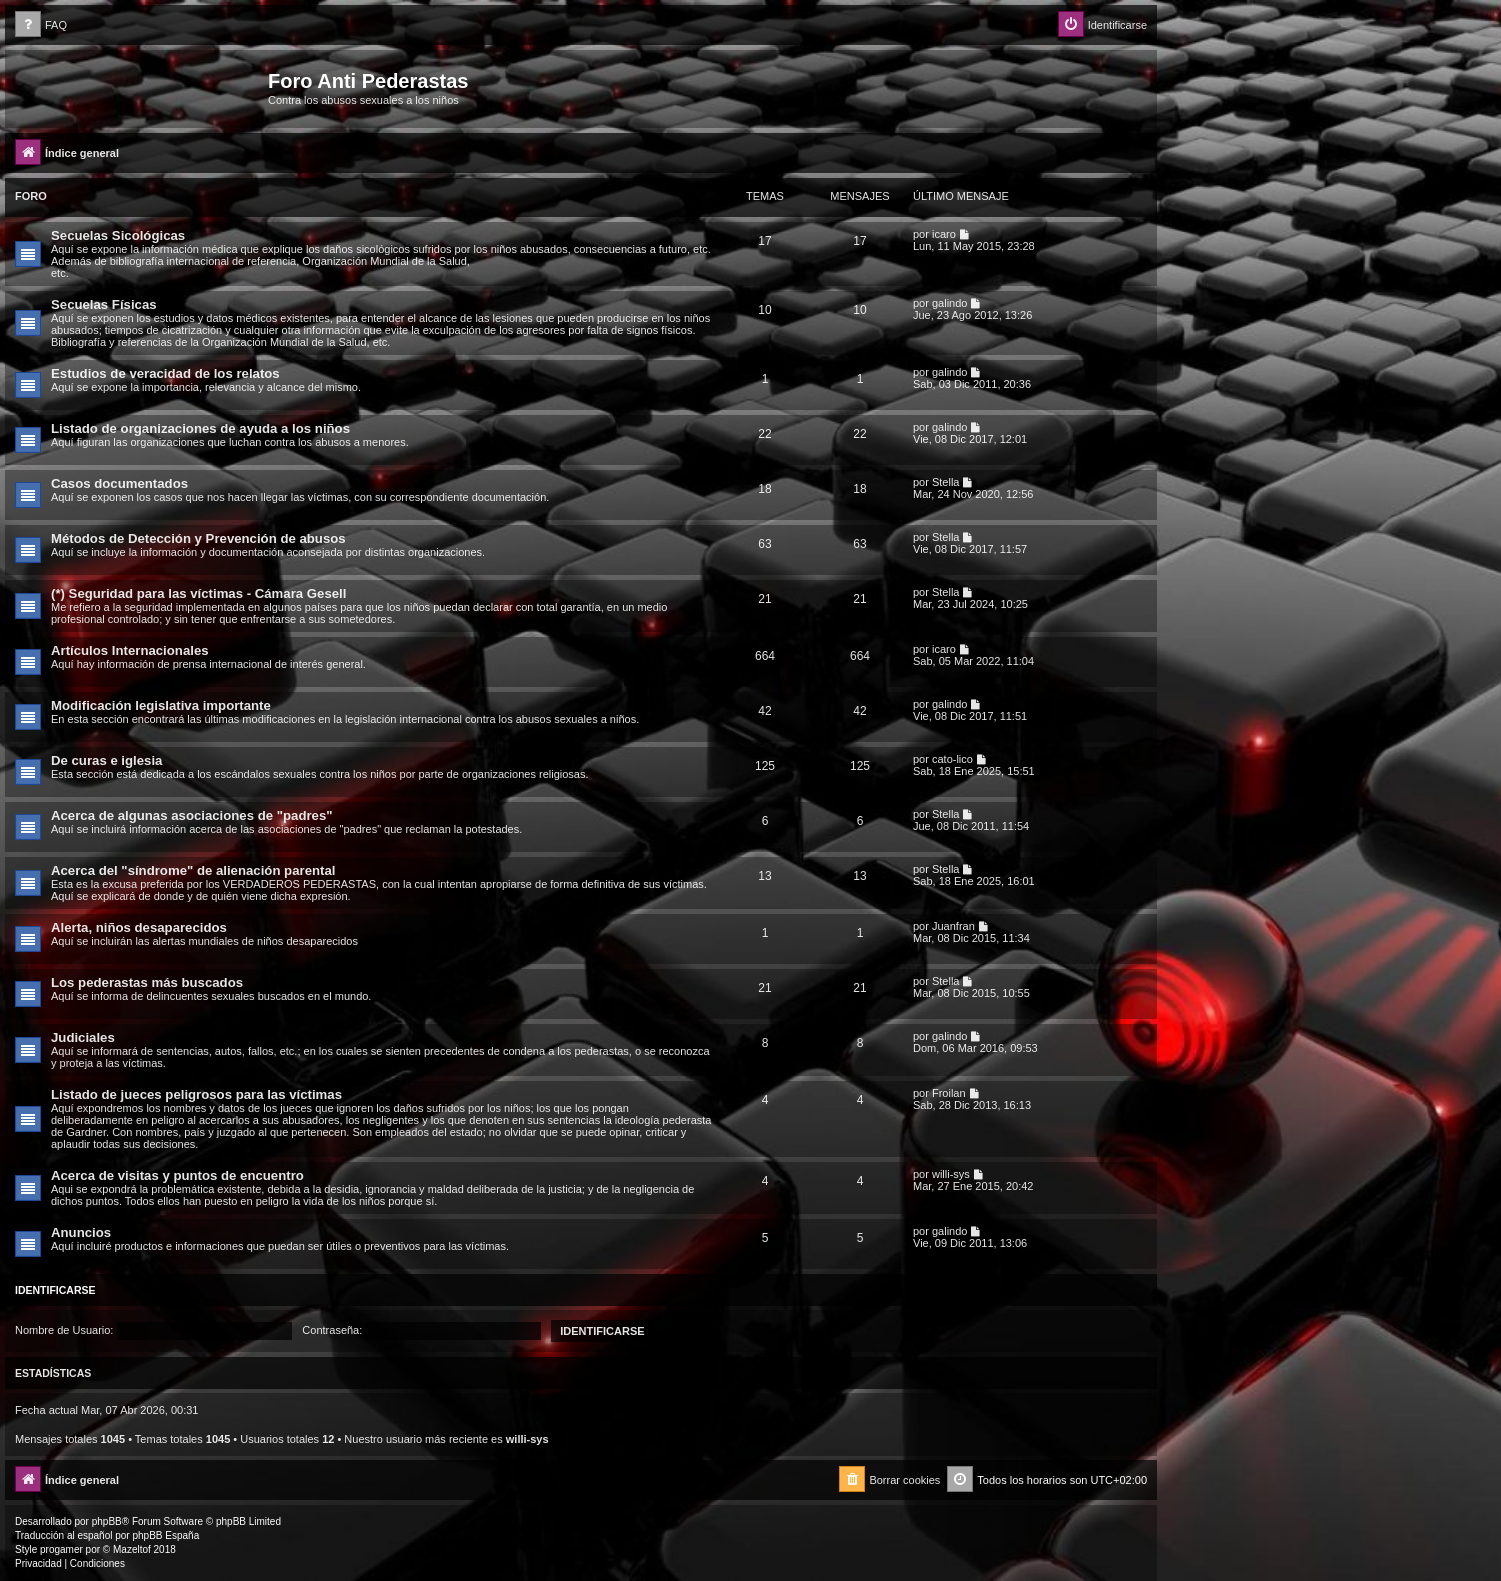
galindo (949, 303)
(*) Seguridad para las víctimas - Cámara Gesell (198, 593)
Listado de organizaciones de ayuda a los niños (200, 428)
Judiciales (83, 1037)
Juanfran (953, 926)
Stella (946, 482)
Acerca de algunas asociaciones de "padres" (192, 815)
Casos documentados (119, 483)
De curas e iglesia (106, 760)
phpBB (107, 1521)
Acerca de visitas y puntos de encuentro (177, 1175)
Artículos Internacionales (130, 650)
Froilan (949, 1093)
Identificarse (55, 1290)
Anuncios (81, 1232)
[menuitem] (41, 25)
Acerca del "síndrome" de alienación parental (193, 870)
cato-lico (952, 759)
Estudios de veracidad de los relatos (165, 373)
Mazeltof (132, 1549)
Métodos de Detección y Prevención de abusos (198, 538)
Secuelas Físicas (104, 304)
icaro (944, 234)
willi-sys (951, 1174)
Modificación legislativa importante (161, 705)
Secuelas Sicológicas (118, 235)
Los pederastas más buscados (147, 982)
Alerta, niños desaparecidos (139, 927)
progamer (61, 1549)
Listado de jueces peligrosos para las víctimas (196, 1094)
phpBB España (165, 1535)
